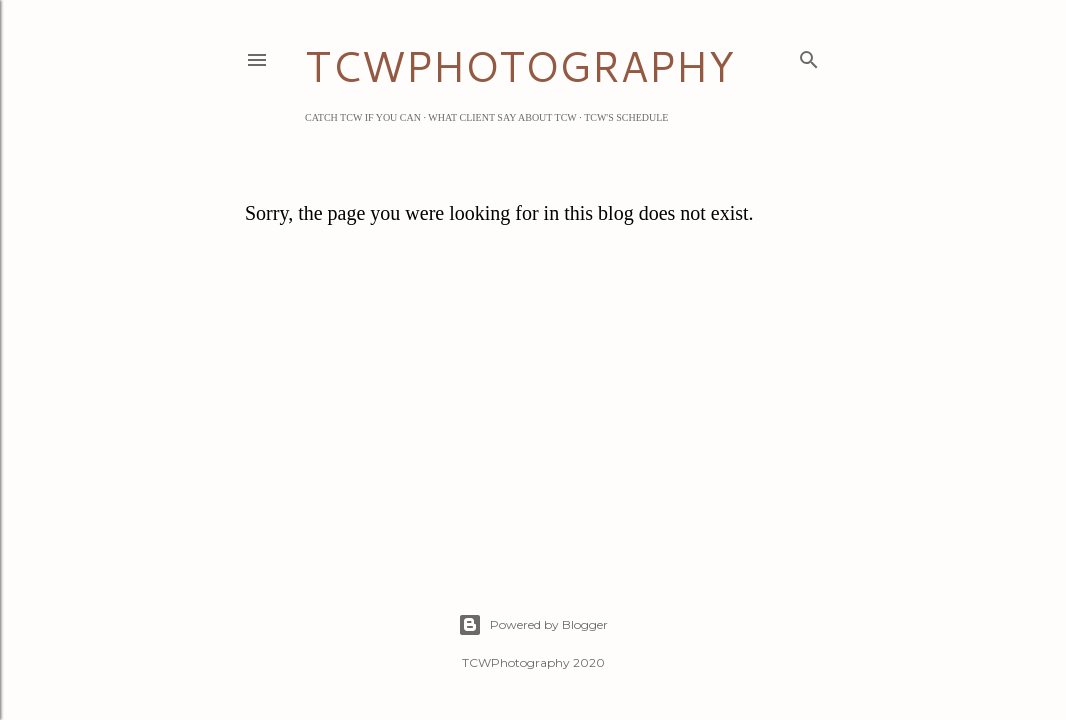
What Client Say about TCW (502, 117)
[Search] (809, 56)
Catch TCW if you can (363, 117)
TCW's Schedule (626, 117)
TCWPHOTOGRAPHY (519, 66)
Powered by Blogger (533, 625)
